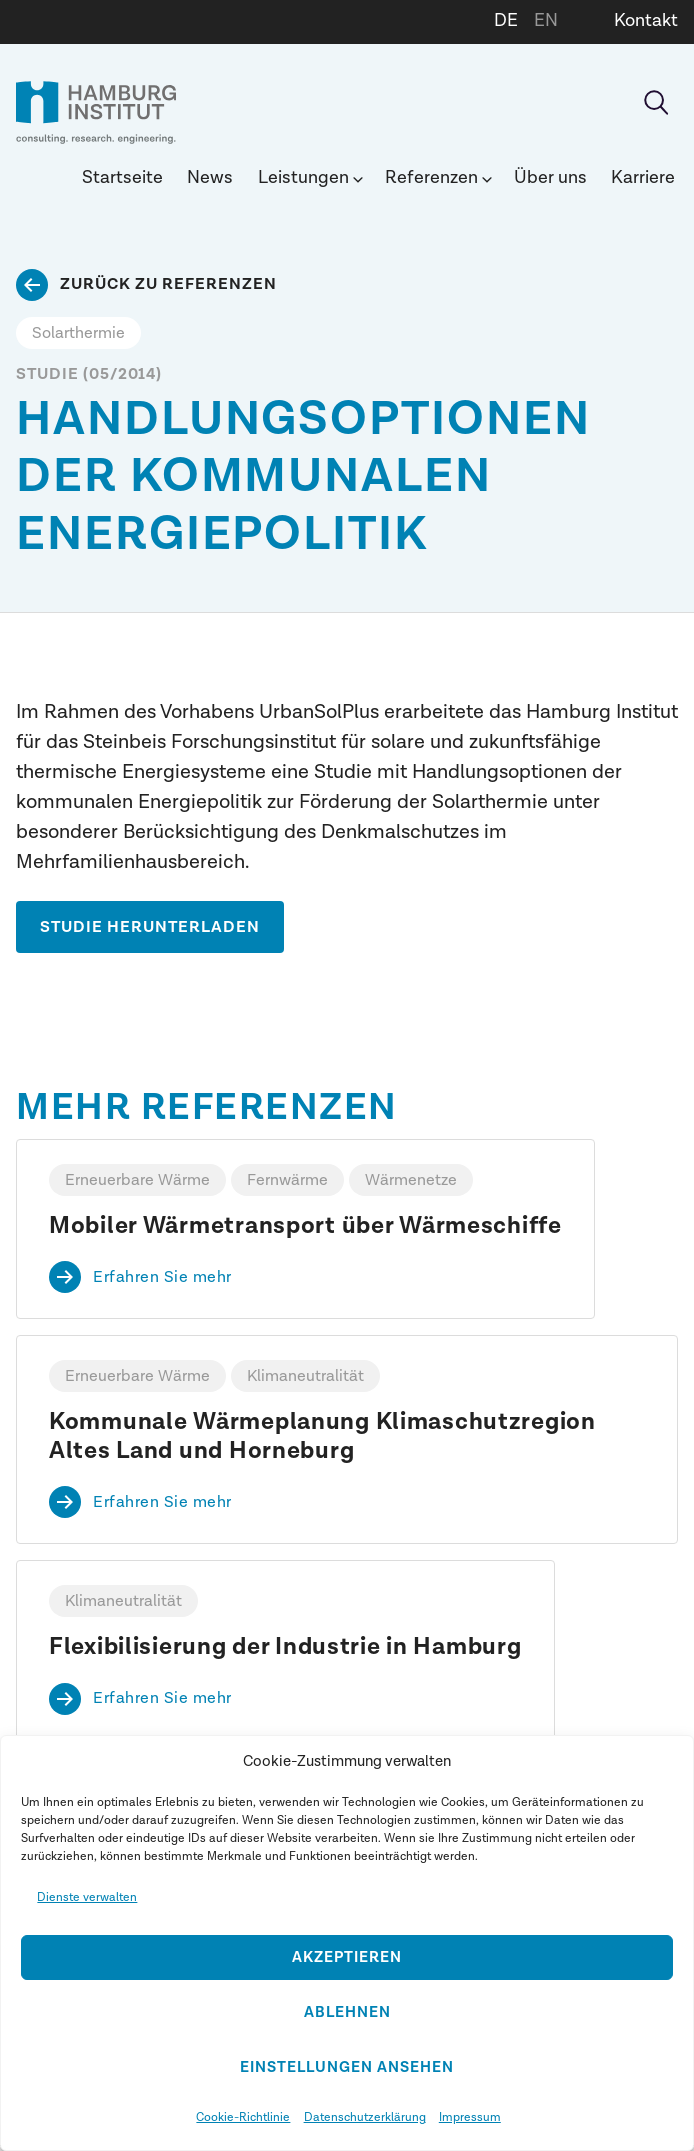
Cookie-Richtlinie (243, 2117)
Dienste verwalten (87, 1897)
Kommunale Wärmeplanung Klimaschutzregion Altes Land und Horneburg (322, 1436)
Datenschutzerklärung (365, 2117)
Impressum (470, 2117)
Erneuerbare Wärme (137, 1180)
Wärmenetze (411, 1180)
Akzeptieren (347, 1957)
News (210, 177)
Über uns (550, 177)
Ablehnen (347, 2012)
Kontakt (646, 20)
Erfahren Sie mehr (162, 1277)
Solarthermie (78, 333)
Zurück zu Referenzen (168, 284)
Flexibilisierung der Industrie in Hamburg (285, 1647)
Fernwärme (287, 1180)
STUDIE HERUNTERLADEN (150, 927)
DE (506, 20)
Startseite (122, 177)
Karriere (643, 177)
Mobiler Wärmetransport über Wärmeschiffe (305, 1226)
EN (546, 20)
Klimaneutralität (305, 1376)
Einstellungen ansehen (347, 2067)
